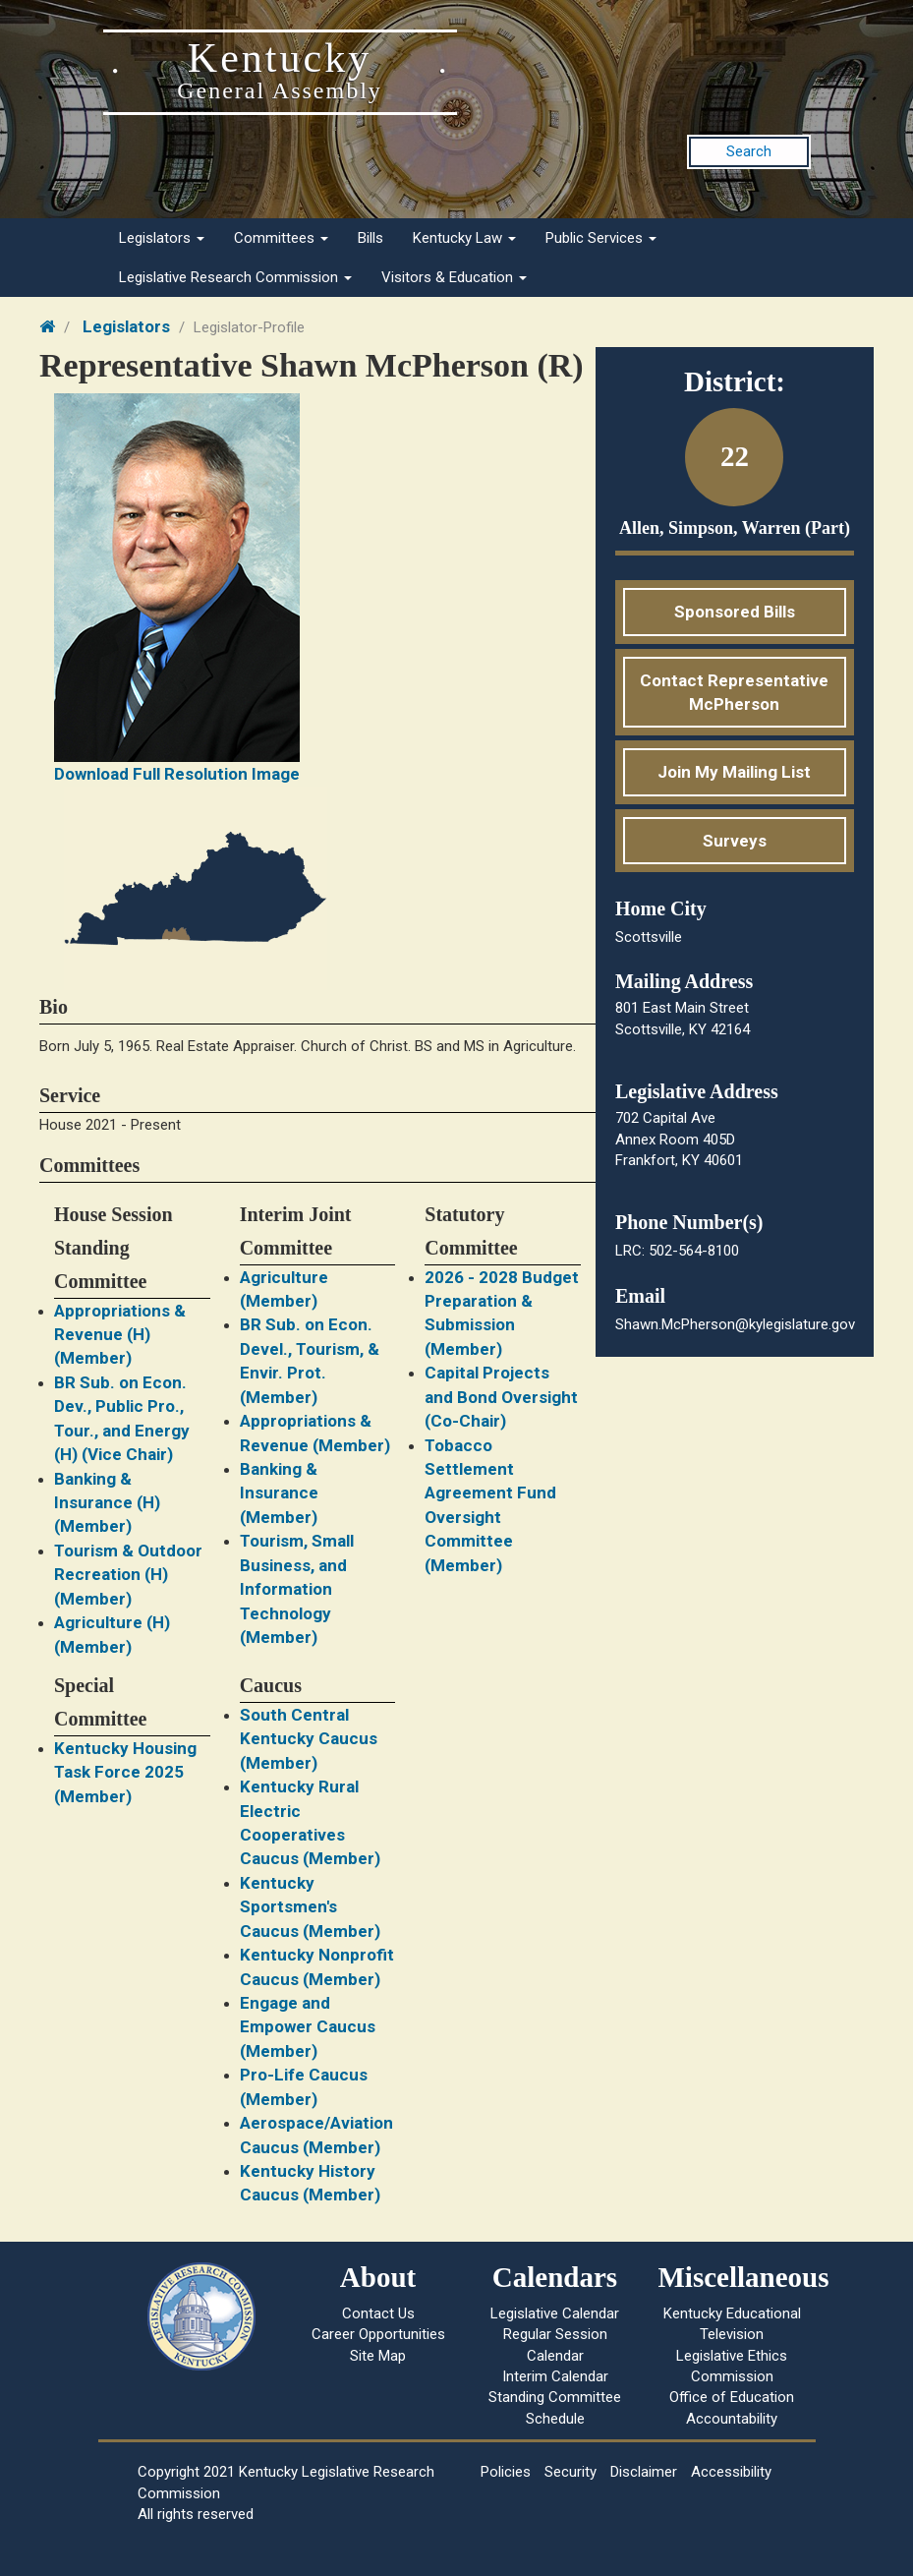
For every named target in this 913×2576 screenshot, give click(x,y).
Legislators (161, 238)
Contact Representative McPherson (734, 692)
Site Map (378, 2356)
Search (748, 151)
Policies (506, 2472)
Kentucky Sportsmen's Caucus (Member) (310, 1907)
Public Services (600, 238)
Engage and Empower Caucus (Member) (307, 2027)
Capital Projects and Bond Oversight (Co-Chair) (501, 1397)
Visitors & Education (454, 277)
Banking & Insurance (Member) (279, 1493)
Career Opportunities (378, 2334)
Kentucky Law (464, 238)
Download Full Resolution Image (177, 774)
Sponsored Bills (734, 611)
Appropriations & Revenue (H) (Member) (120, 1335)
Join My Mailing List (734, 772)
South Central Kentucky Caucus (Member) (308, 1739)
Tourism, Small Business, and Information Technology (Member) (297, 1589)
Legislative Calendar (554, 2313)
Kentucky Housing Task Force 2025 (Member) (125, 1772)
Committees (281, 238)
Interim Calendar (555, 2376)
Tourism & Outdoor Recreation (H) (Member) (128, 1575)
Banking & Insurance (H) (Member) (107, 1503)
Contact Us (378, 2313)
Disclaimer (643, 2472)
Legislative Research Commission (235, 277)
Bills (370, 238)
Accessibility (731, 2472)
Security (570, 2472)
